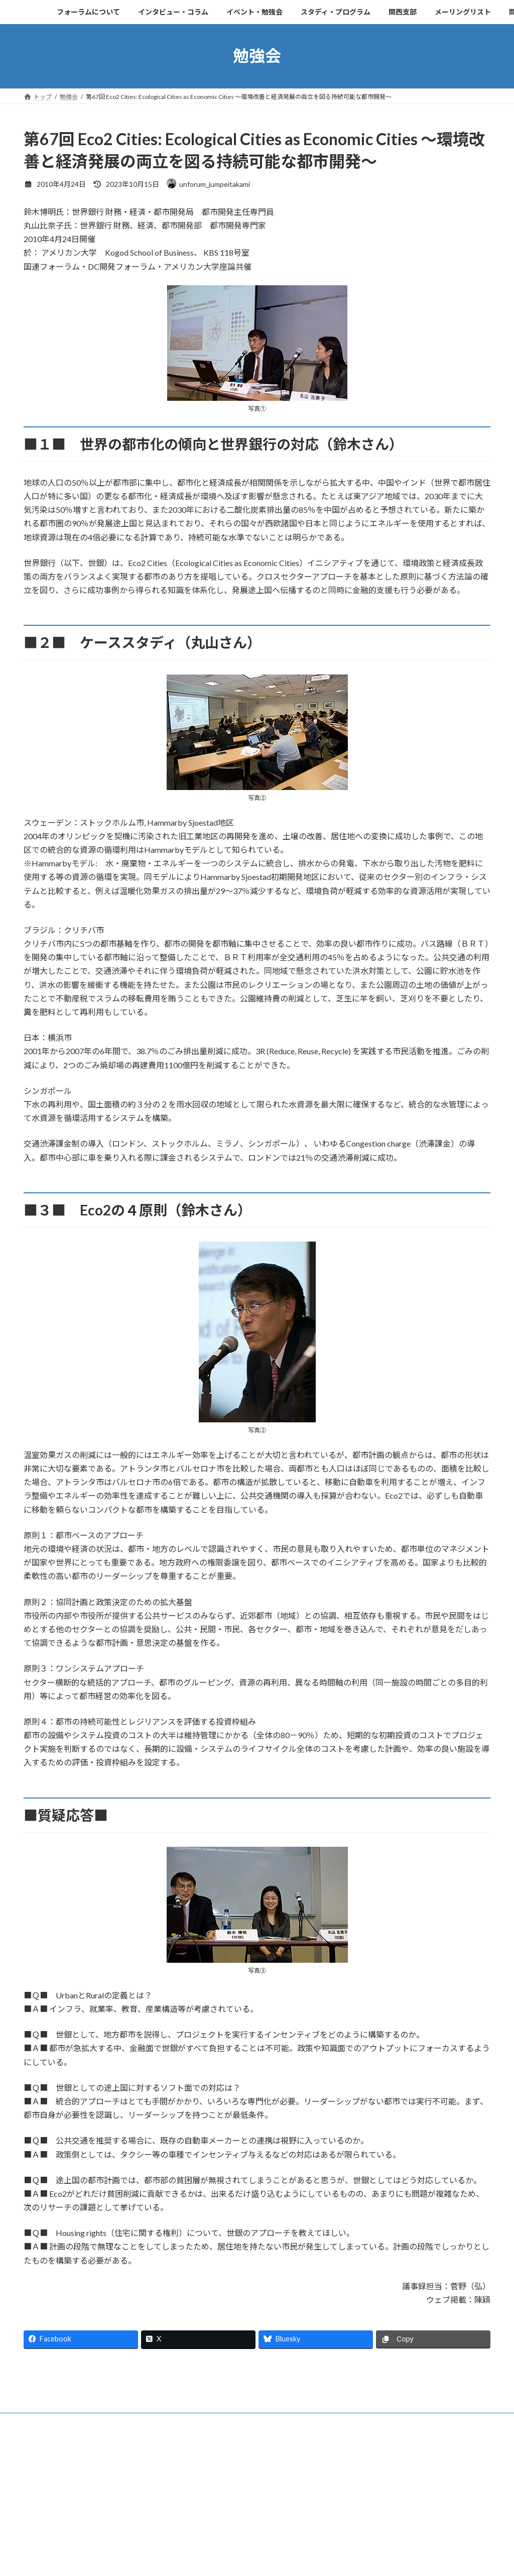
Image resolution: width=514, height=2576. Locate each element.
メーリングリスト (401, 2513)
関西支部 (346, 2513)
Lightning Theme (254, 2553)
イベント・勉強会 (211, 2513)
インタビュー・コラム (137, 2513)
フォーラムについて (60, 2513)
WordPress (202, 2553)
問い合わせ (460, 2513)
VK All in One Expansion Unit (322, 2553)
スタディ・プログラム (284, 2513)
